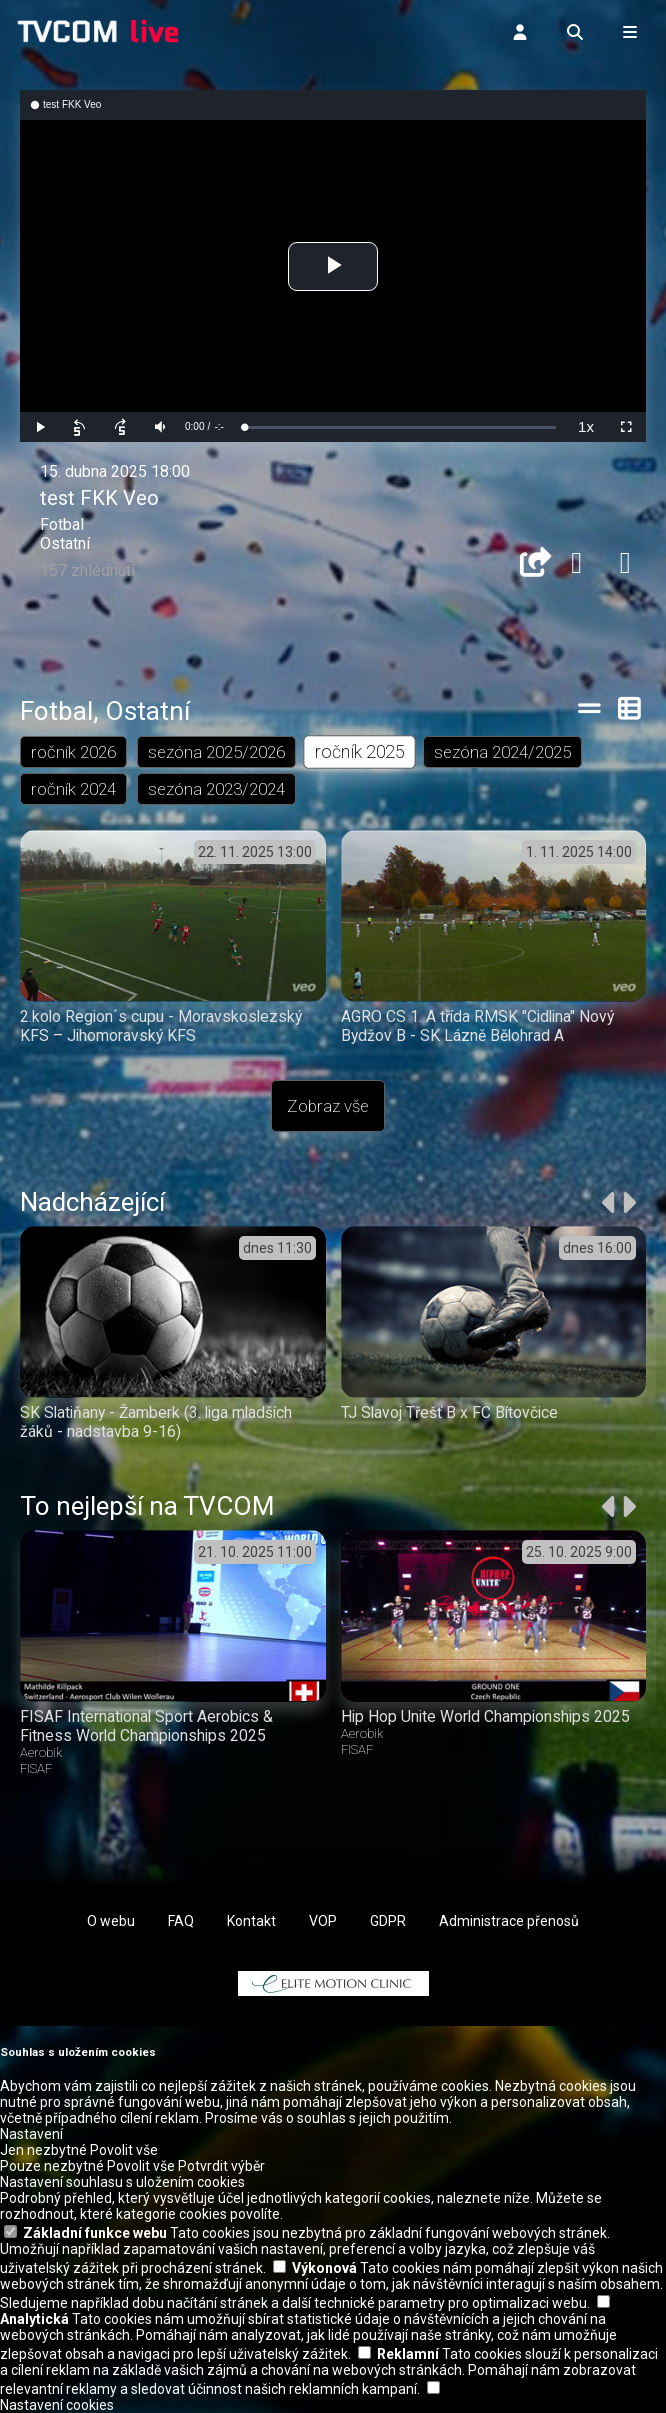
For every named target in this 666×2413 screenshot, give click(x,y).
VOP (323, 1921)
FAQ (181, 1921)
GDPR (388, 1921)
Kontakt (251, 1921)
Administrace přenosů (509, 1921)
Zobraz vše (328, 1106)
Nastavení (31, 2134)
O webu (111, 1921)
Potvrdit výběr (221, 2166)
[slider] (400, 427)
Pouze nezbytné (52, 2166)
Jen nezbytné (43, 2150)
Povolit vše (124, 2150)
